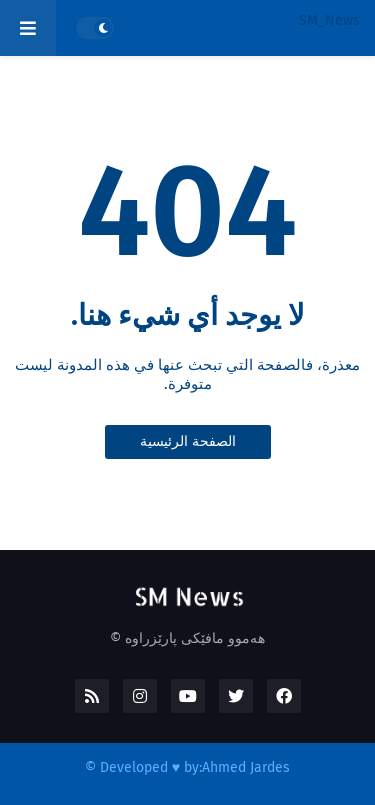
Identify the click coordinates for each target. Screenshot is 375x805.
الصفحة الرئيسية (188, 441)
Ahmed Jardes (246, 767)
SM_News (329, 20)
